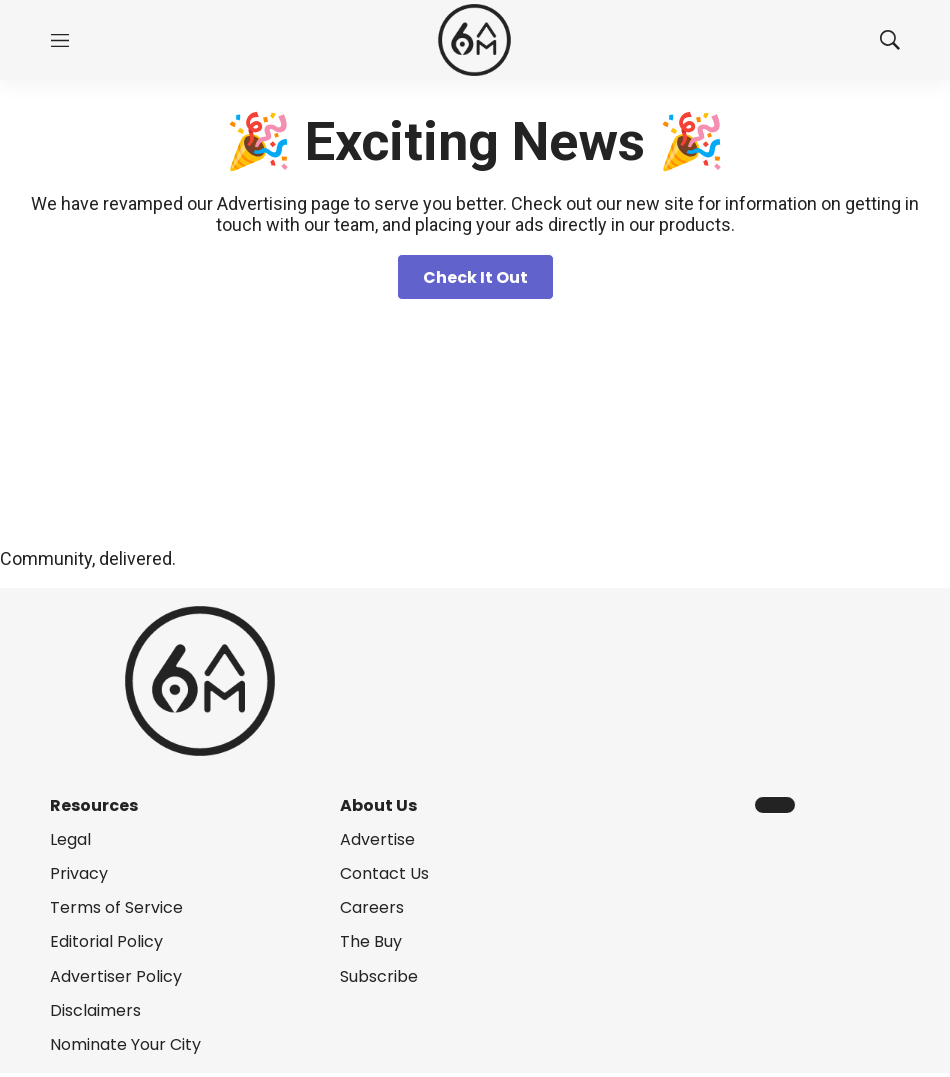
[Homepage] (475, 430)
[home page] (474, 40)
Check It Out (475, 277)
